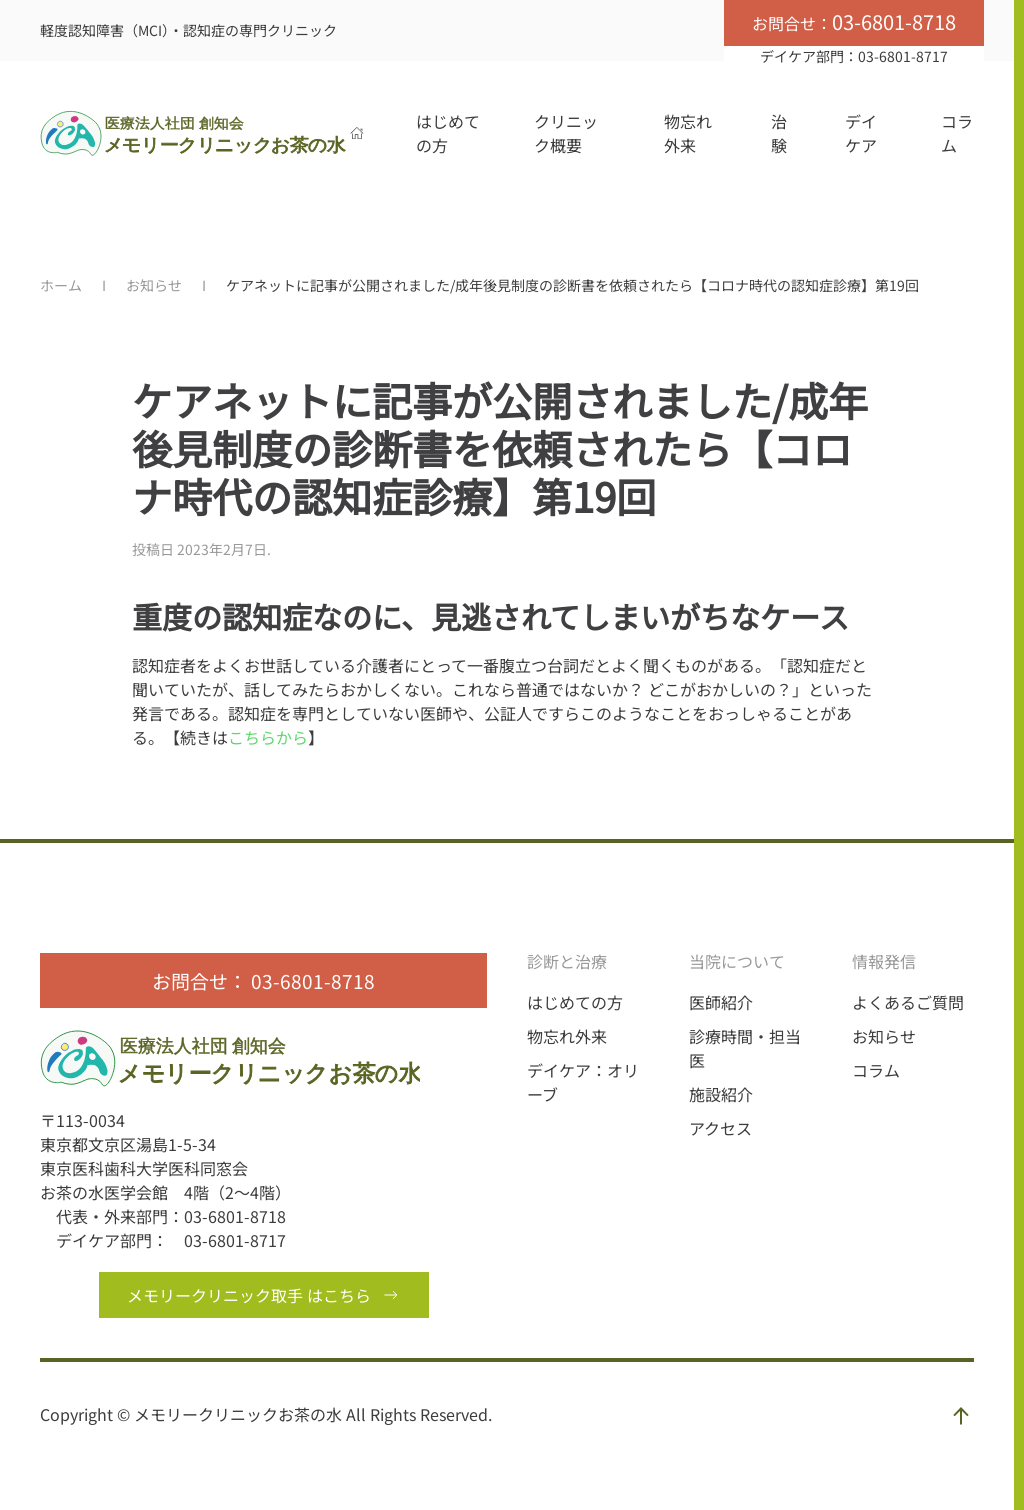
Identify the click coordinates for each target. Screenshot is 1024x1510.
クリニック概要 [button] (566, 133)
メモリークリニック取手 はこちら (264, 1295)
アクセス (720, 1128)
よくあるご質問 (908, 1002)
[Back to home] (195, 133)
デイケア (861, 133)
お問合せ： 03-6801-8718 (263, 980)
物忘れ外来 (688, 133)
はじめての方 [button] (448, 133)
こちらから (268, 737)
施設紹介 (721, 1094)
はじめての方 (575, 1002)
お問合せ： (854, 21)
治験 (779, 133)
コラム (957, 133)
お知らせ (884, 1036)
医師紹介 (721, 1002)
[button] (961, 1416)
